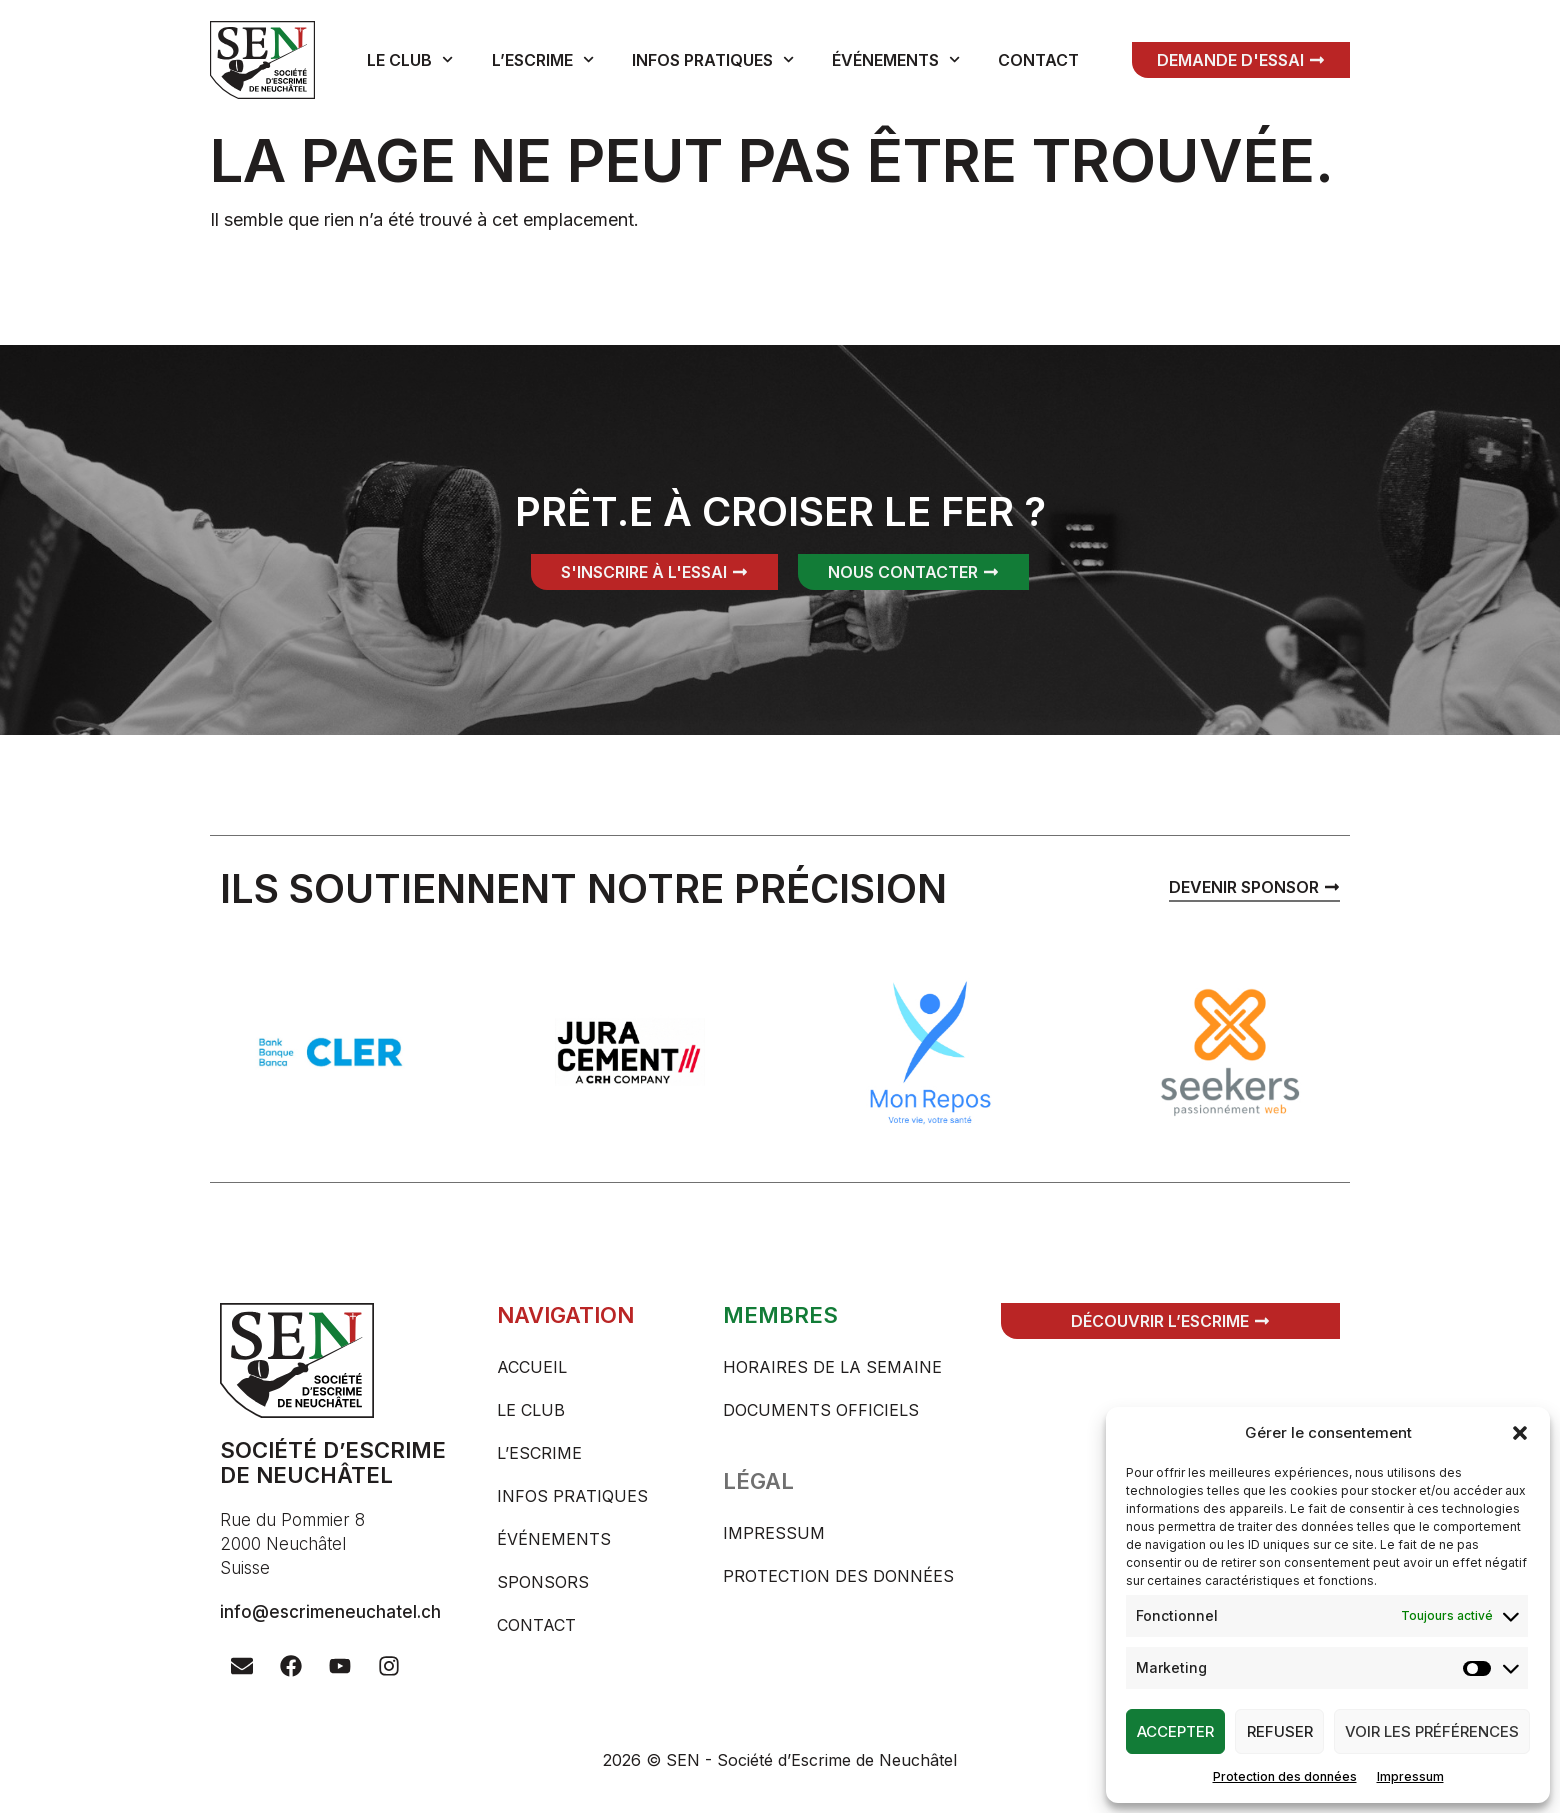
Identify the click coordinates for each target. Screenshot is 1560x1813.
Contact (1038, 60)
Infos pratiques (713, 59)
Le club (410, 59)
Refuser (1280, 1731)
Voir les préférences (1432, 1731)
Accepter (1175, 1731)
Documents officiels (821, 1410)
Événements (896, 59)
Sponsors (543, 1582)
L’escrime (543, 59)
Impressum (1410, 1776)
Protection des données (1285, 1776)
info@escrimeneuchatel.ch (330, 1612)
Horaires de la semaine (832, 1367)
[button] (1520, 1433)
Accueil (532, 1367)
